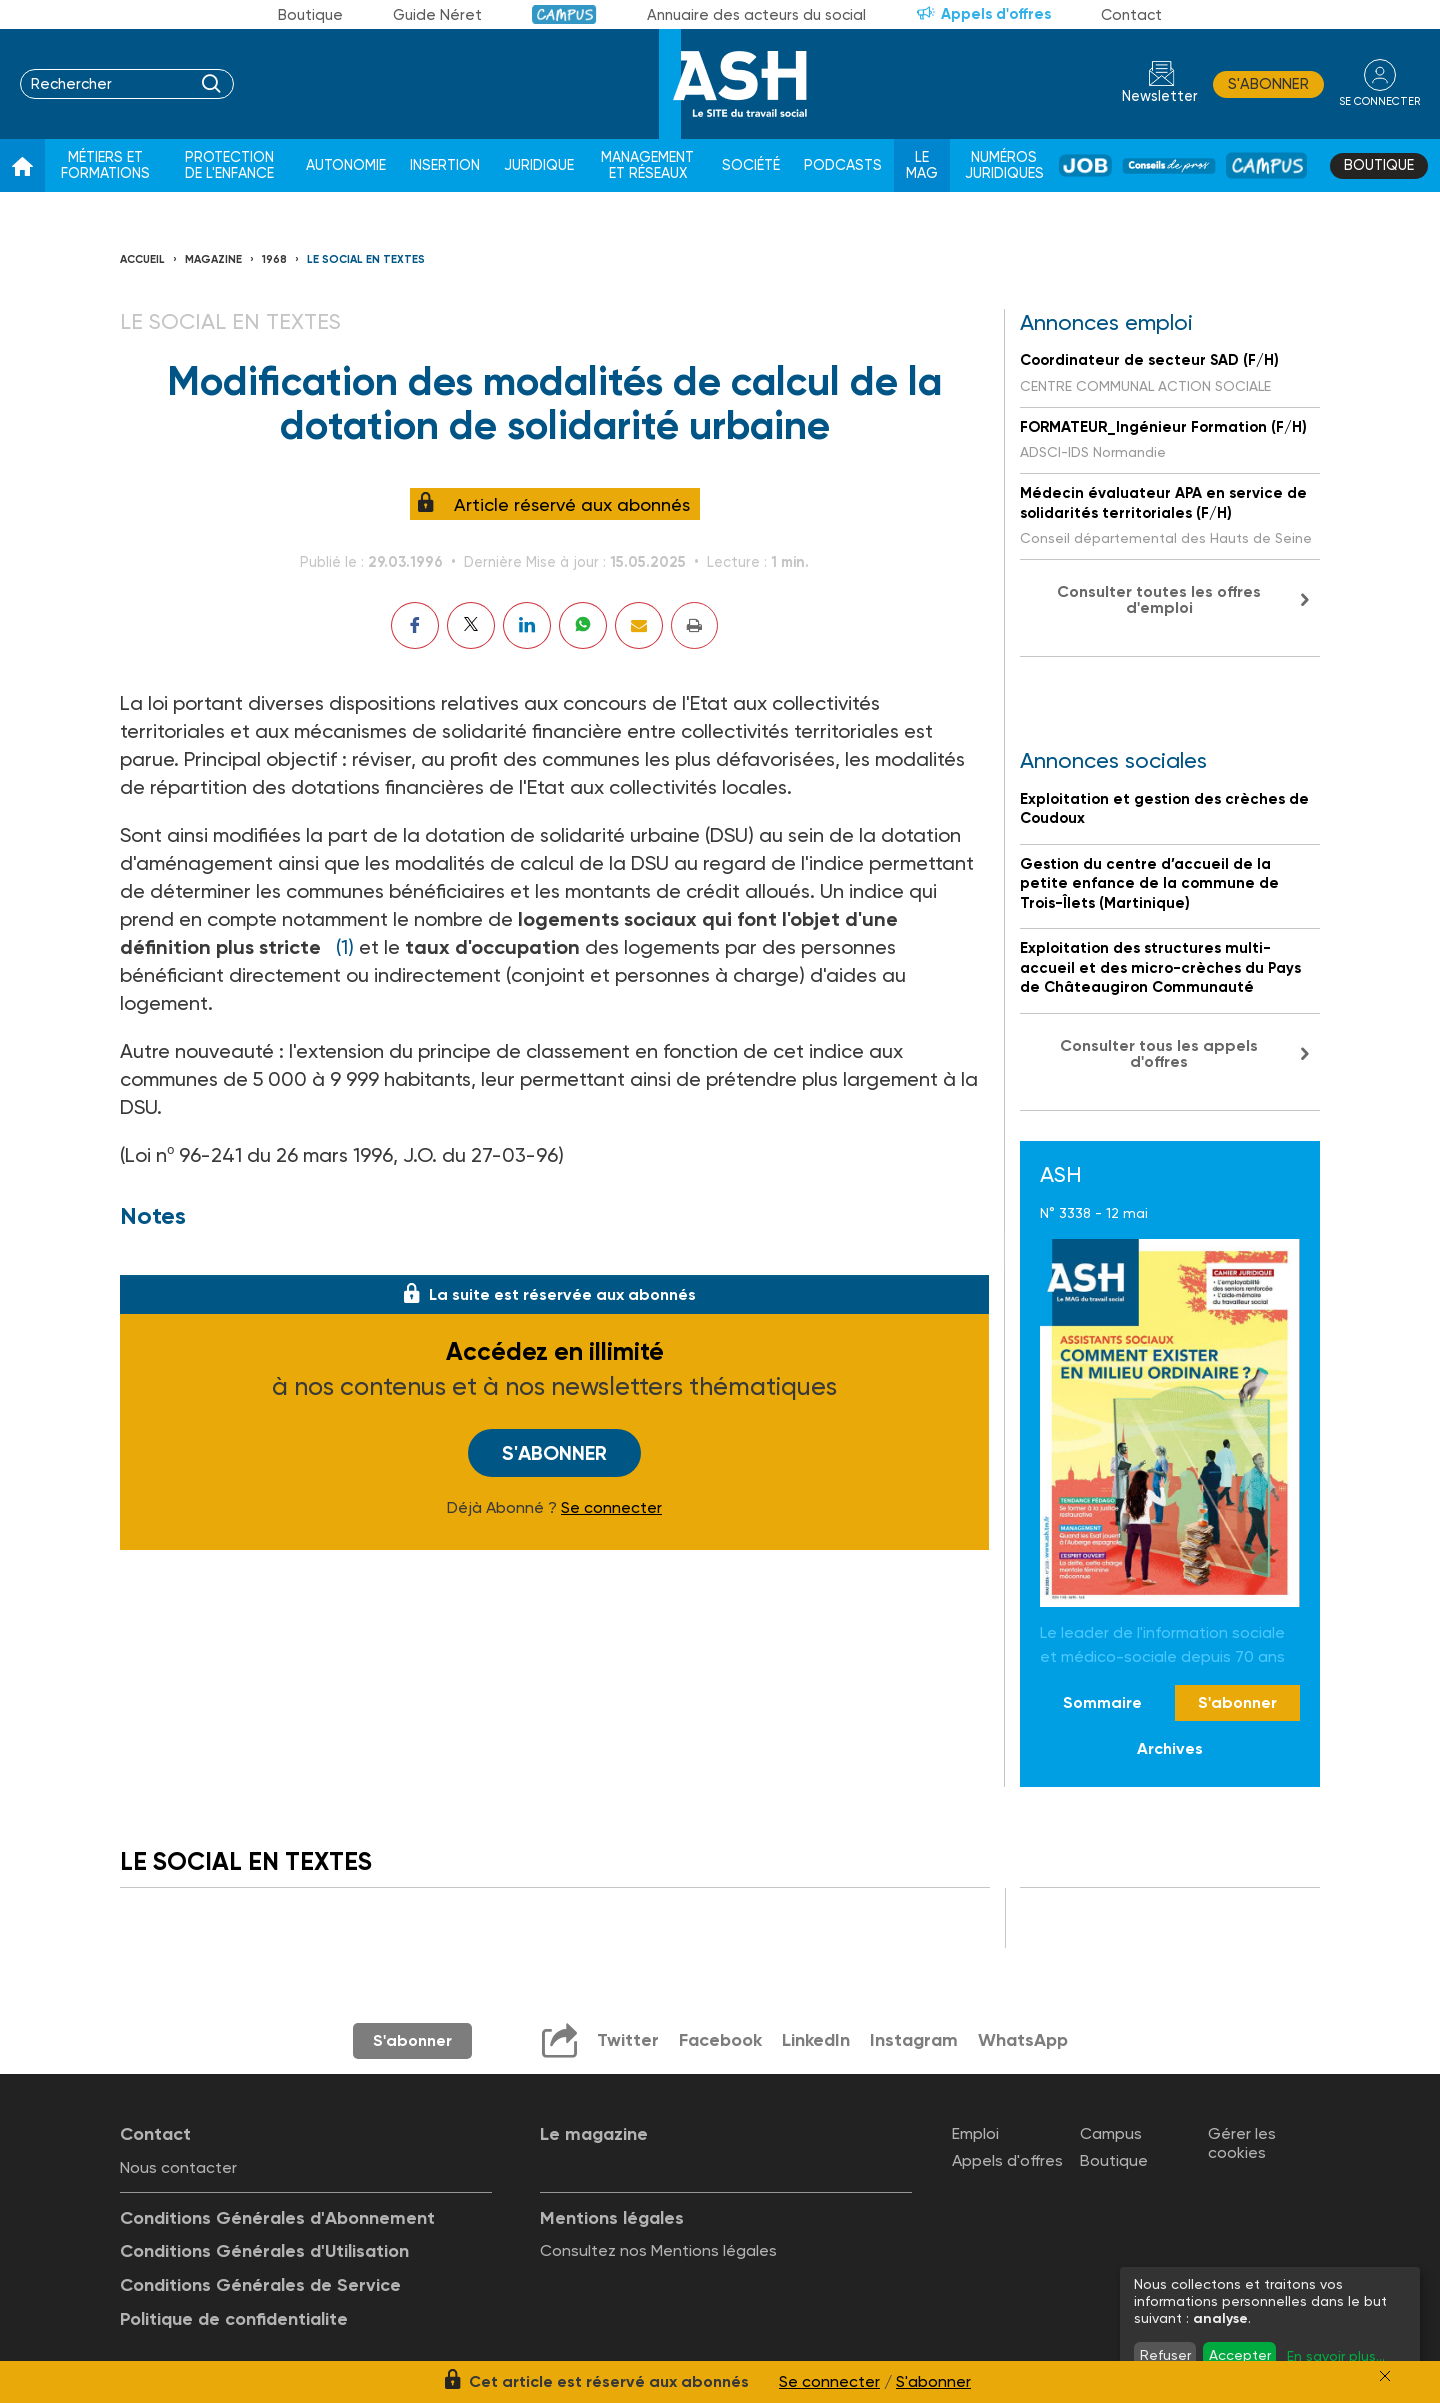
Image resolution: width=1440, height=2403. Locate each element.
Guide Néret (437, 15)
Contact (1131, 15)
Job (1085, 165)
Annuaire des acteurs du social (756, 15)
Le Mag (922, 165)
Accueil (142, 259)
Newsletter (1160, 96)
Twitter (628, 2040)
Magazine (213, 259)
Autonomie (346, 165)
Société (751, 165)
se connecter (1379, 101)
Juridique (539, 165)
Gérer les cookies (1242, 2143)
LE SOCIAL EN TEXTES (366, 259)
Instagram (914, 2040)
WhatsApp (1023, 2040)
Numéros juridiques (1004, 165)
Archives (1170, 1748)
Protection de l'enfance (229, 165)
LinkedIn (816, 2040)
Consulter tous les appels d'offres (1159, 1053)
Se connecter (611, 1508)
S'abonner (1268, 84)
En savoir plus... (1336, 2356)
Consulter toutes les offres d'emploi (1159, 599)
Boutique (310, 15)
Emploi (975, 2133)
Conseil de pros (1169, 165)
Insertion (445, 165)
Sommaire (1102, 1702)
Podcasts (843, 165)
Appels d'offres (996, 14)
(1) (345, 947)
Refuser (1165, 2355)
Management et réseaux (647, 165)
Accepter (1240, 2355)
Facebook (720, 2040)
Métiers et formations (105, 165)
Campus (564, 14)
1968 (274, 259)
